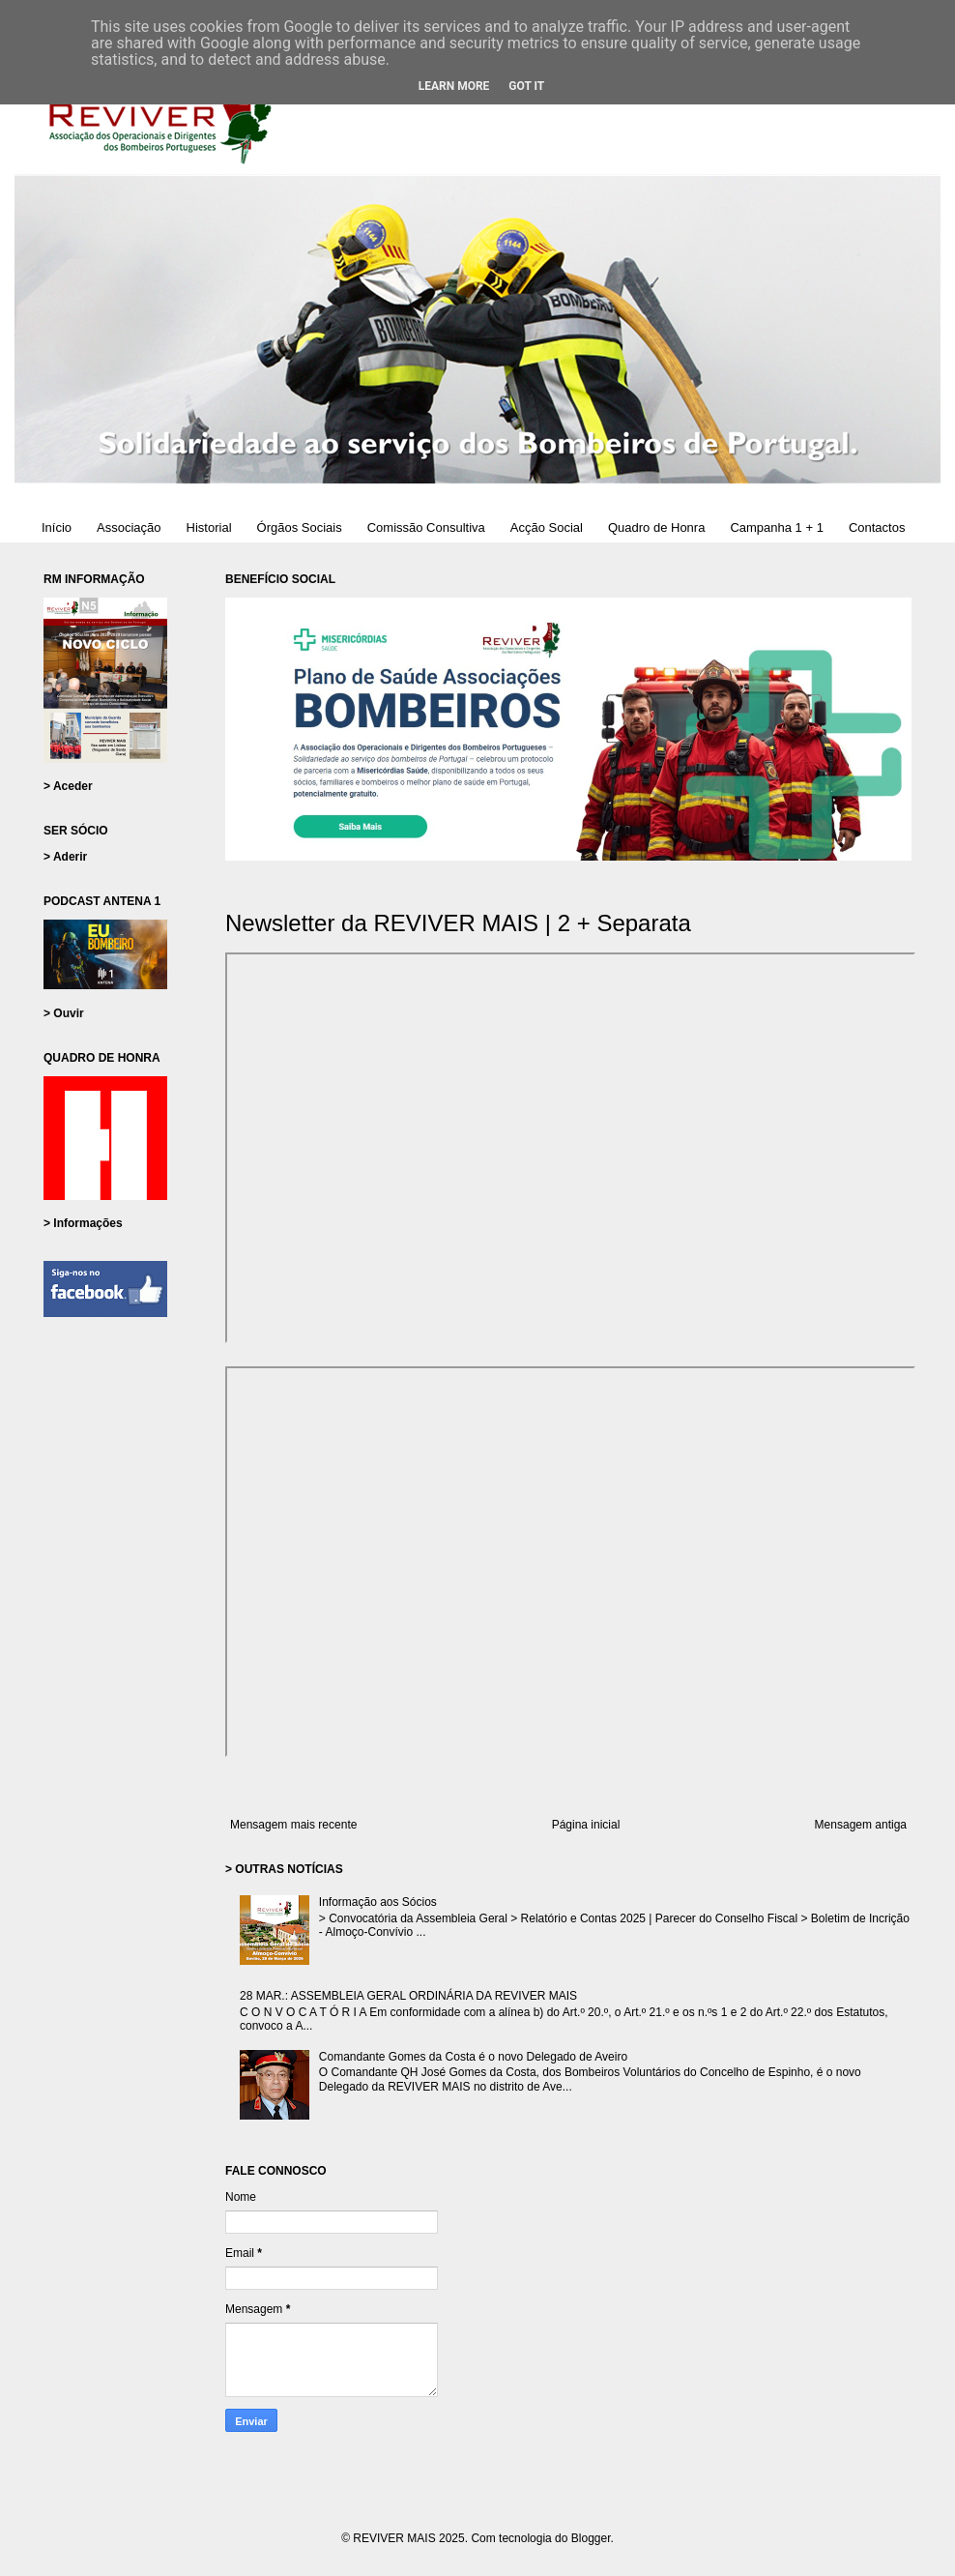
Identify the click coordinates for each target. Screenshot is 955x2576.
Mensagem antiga (861, 1824)
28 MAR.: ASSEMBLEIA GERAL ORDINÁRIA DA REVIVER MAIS (408, 1996)
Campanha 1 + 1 (776, 527)
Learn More (454, 86)
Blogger (591, 2538)
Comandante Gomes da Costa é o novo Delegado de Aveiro (473, 2057)
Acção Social (546, 527)
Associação (128, 527)
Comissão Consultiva (426, 527)
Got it (526, 86)
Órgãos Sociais (299, 527)
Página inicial (586, 1824)
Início (57, 527)
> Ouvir (63, 1013)
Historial (209, 527)
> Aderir (65, 857)
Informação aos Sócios (378, 1902)
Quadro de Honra (656, 527)
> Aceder (68, 786)
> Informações (83, 1223)
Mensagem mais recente (293, 1824)
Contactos (877, 527)
